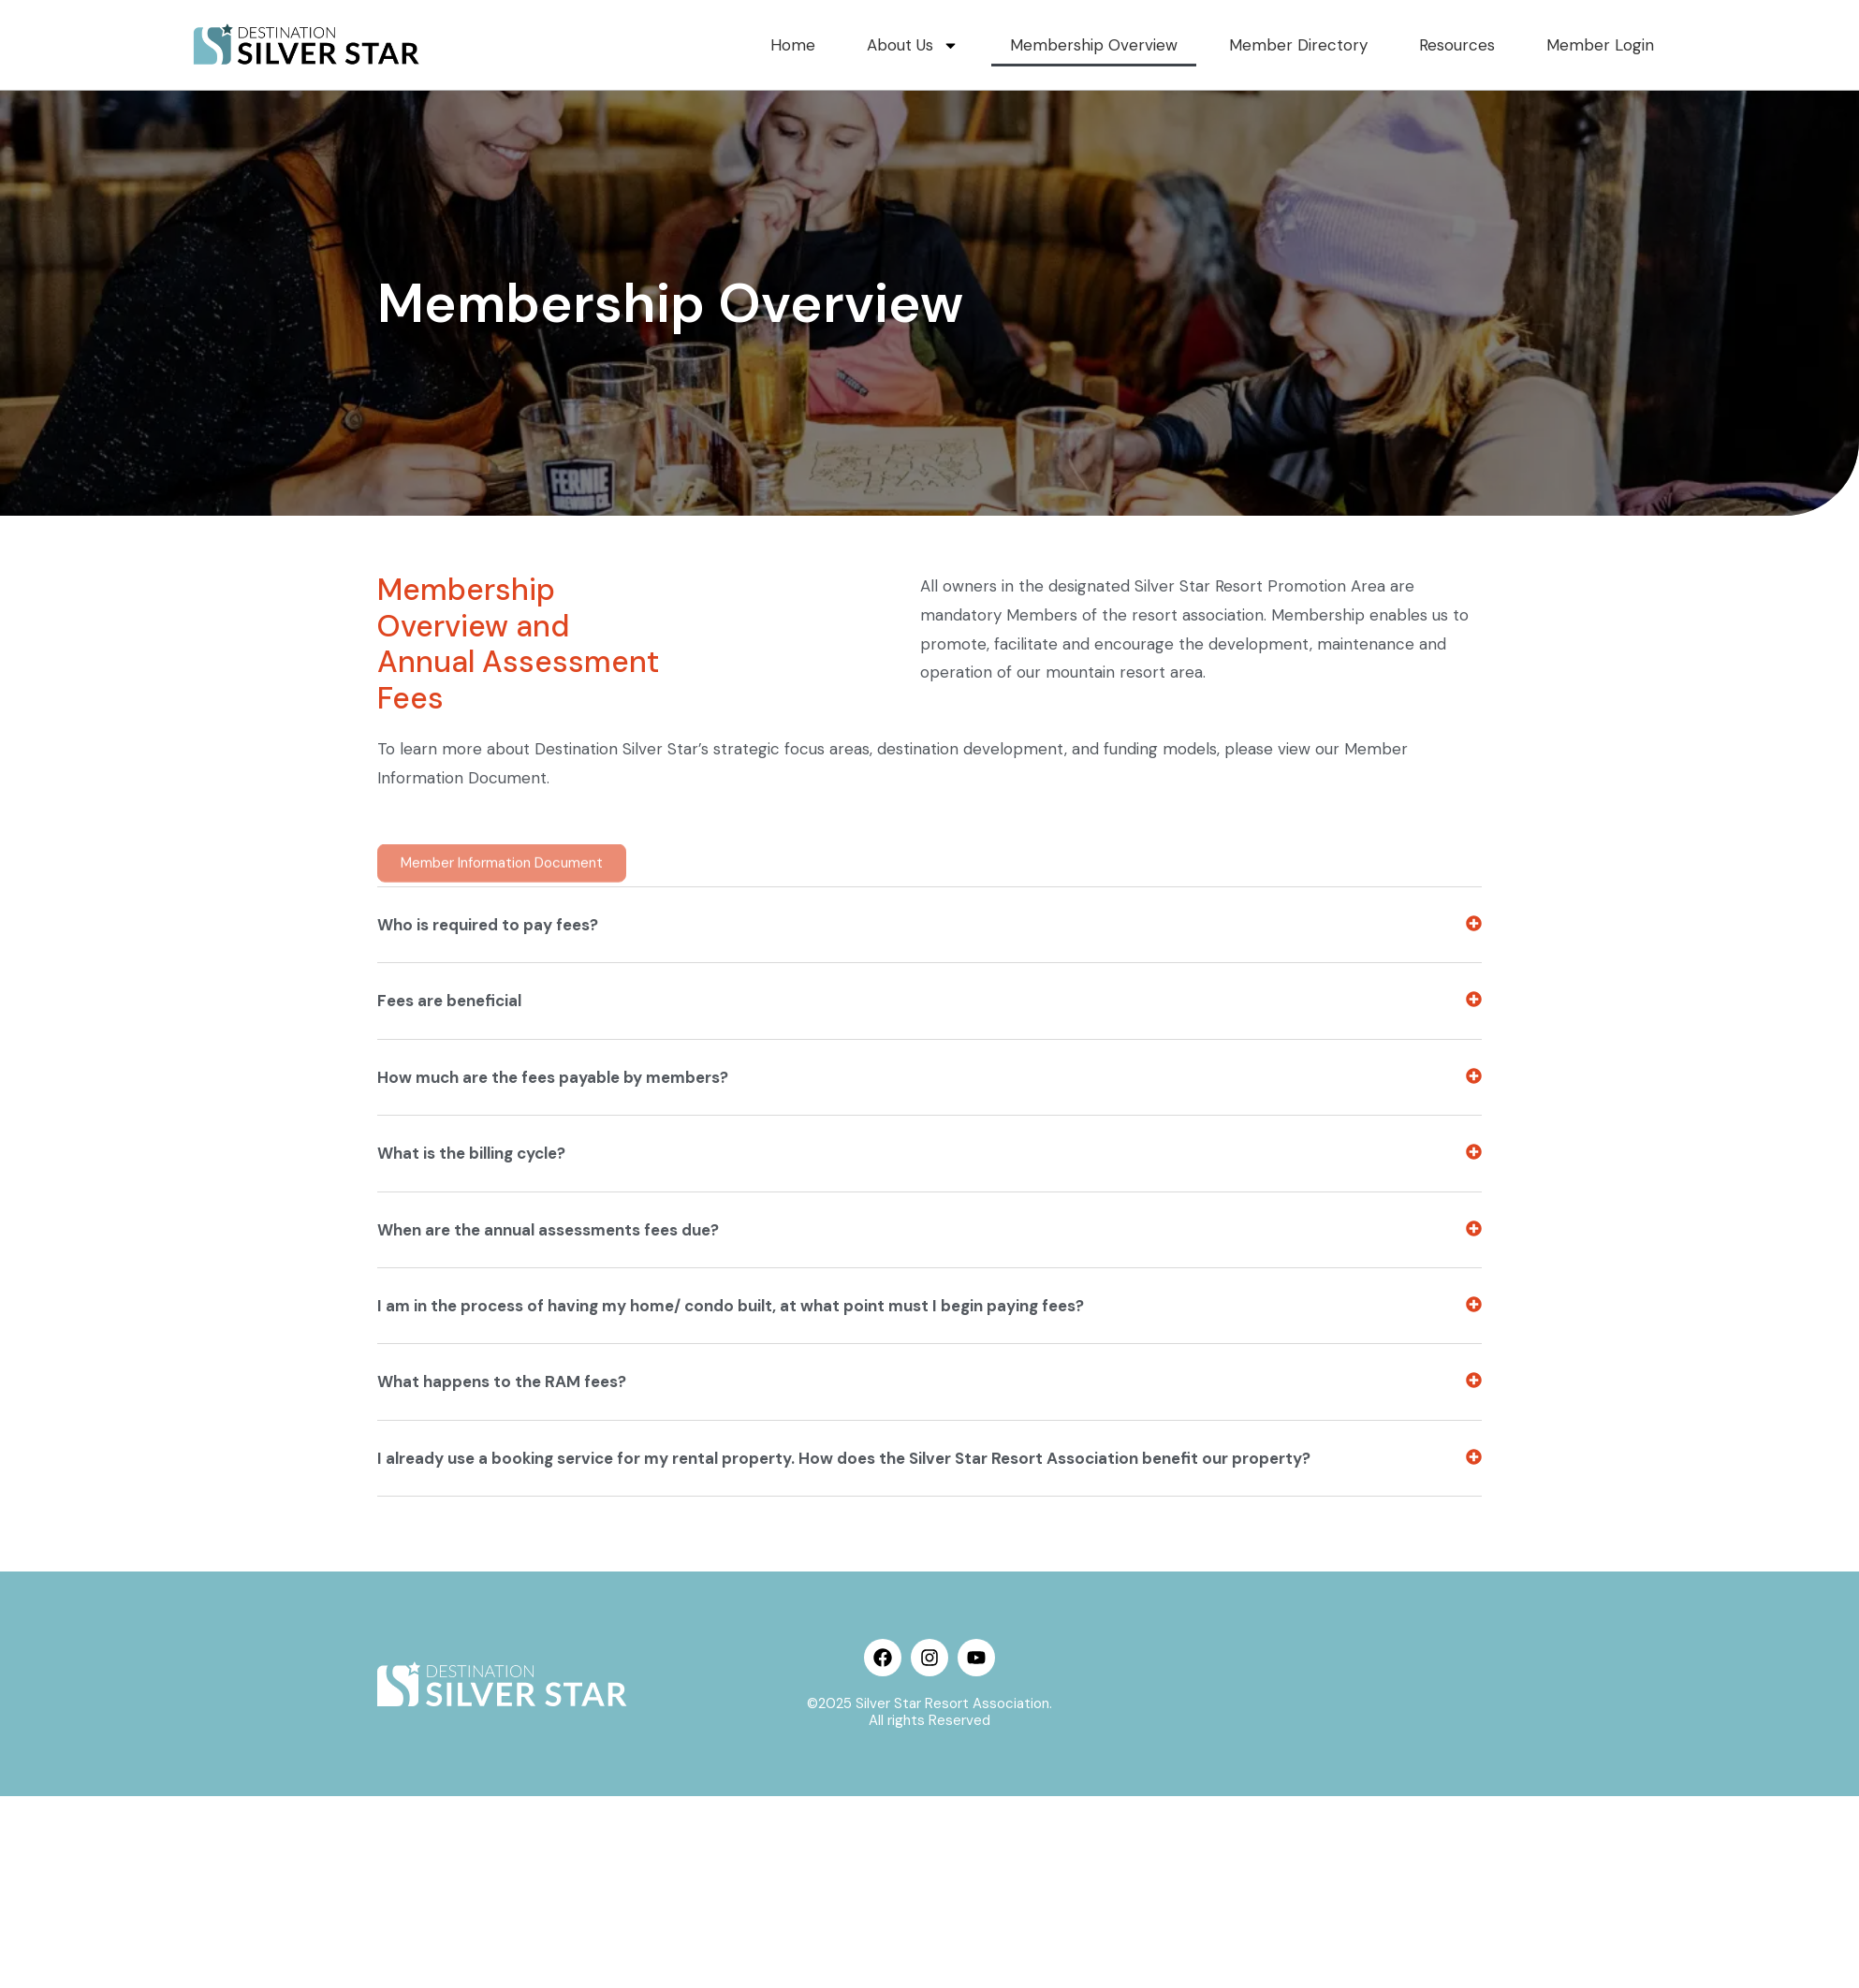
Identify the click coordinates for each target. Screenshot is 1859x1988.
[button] (929, 1269)
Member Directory (1306, 45)
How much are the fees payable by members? (552, 1421)
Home (810, 45)
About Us (929, 45)
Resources (1462, 45)
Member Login (1602, 45)
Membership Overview (1107, 45)
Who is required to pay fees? (487, 1268)
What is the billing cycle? (471, 1497)
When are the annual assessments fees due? (548, 1573)
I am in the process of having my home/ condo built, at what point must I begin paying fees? (730, 1649)
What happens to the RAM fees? (501, 1726)
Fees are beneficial (449, 1345)
